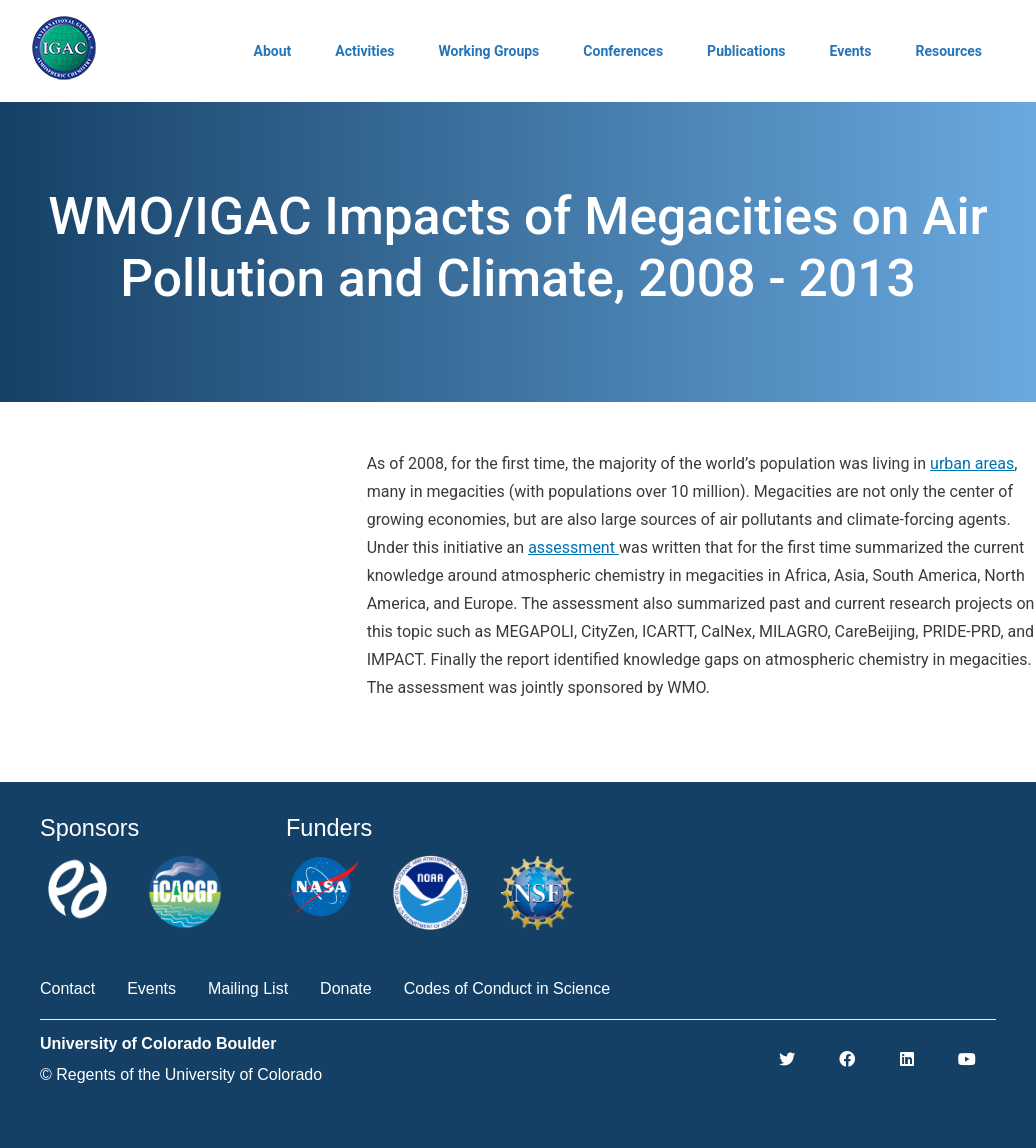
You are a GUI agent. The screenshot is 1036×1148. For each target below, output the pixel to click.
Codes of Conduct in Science (507, 988)
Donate (346, 988)
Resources (948, 51)
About (273, 51)
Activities (364, 51)
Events (850, 51)
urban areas (972, 463)
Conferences (623, 51)
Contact (67, 988)
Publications (746, 51)
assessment (573, 547)
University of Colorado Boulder (158, 1043)
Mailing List (248, 988)
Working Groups (488, 51)
